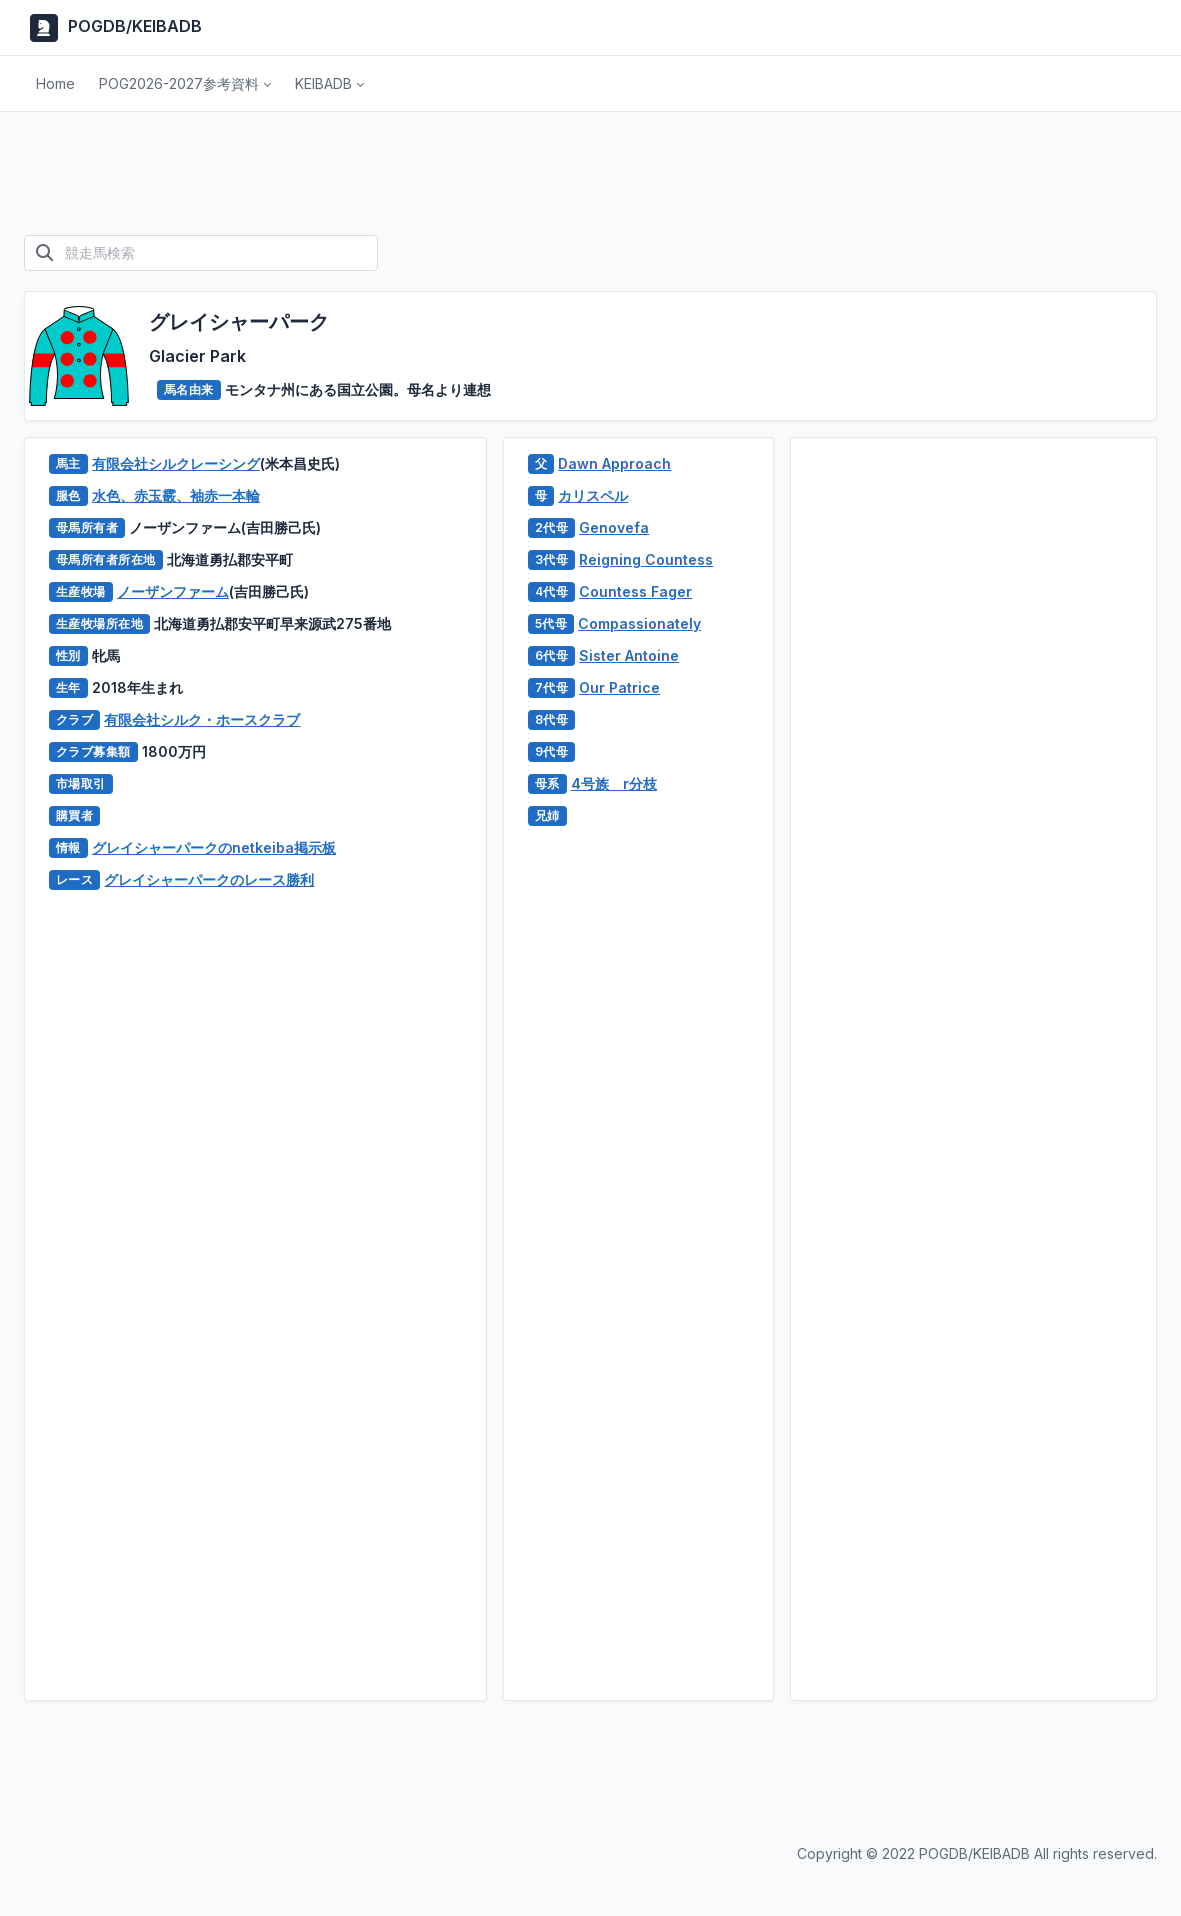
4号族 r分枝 (614, 783)
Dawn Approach (614, 463)
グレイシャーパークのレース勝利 (209, 879)
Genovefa (614, 527)
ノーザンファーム (173, 591)
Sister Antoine (629, 655)
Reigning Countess (646, 559)
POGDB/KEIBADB (113, 28)
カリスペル (593, 495)
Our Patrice (619, 687)
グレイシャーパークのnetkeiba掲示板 (214, 847)
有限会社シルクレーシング (176, 463)
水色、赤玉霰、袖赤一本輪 (176, 495)
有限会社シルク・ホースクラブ (202, 719)
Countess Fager (635, 591)
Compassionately (639, 623)
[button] (185, 84)
